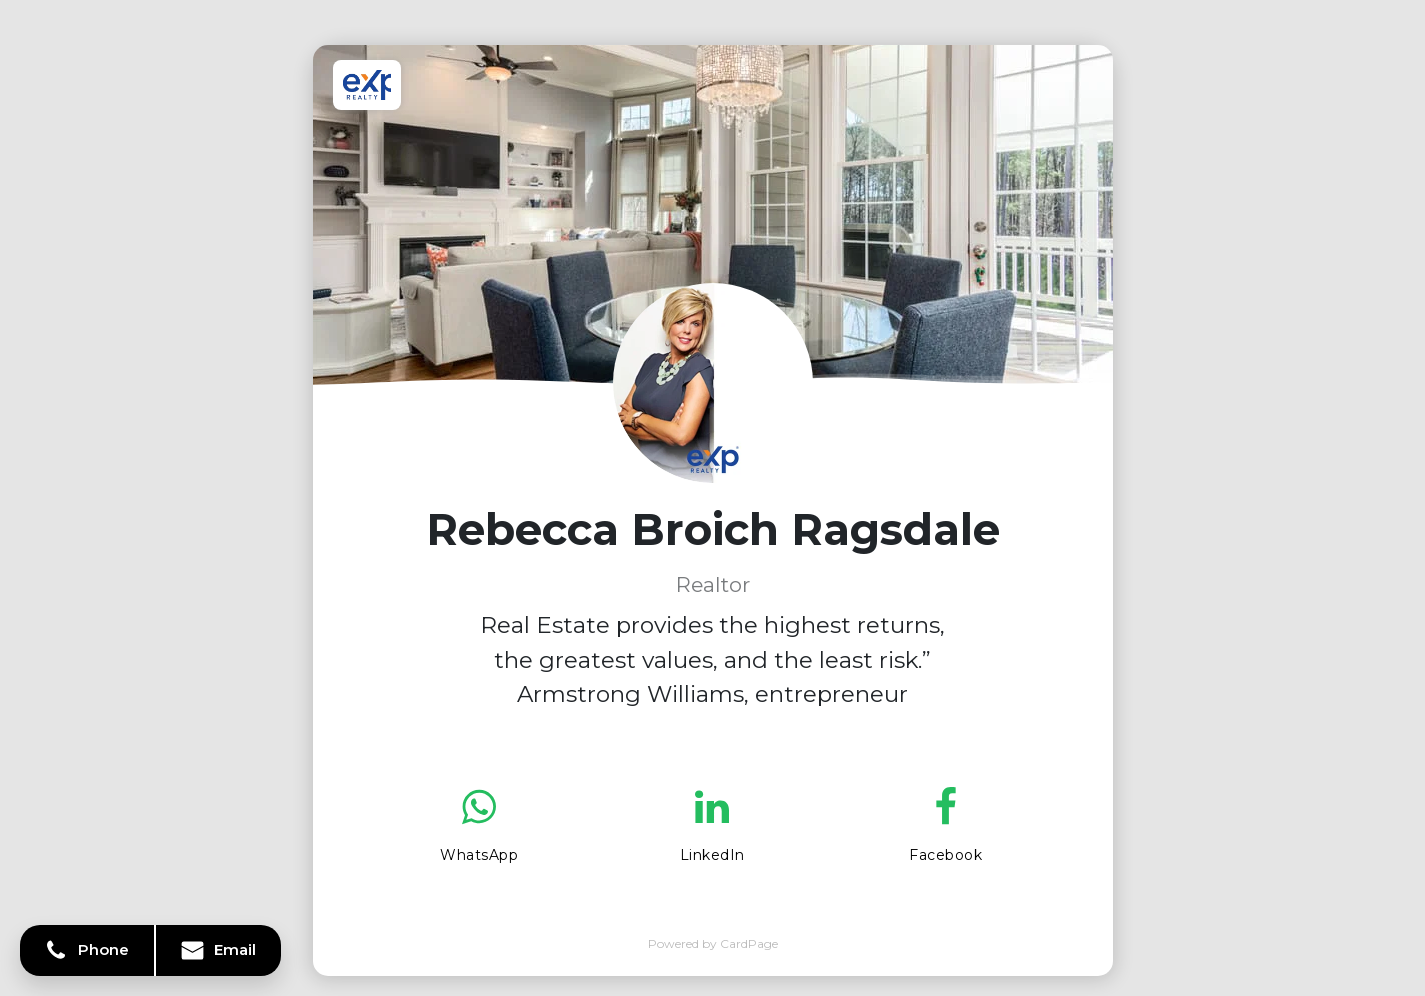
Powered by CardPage (713, 943)
